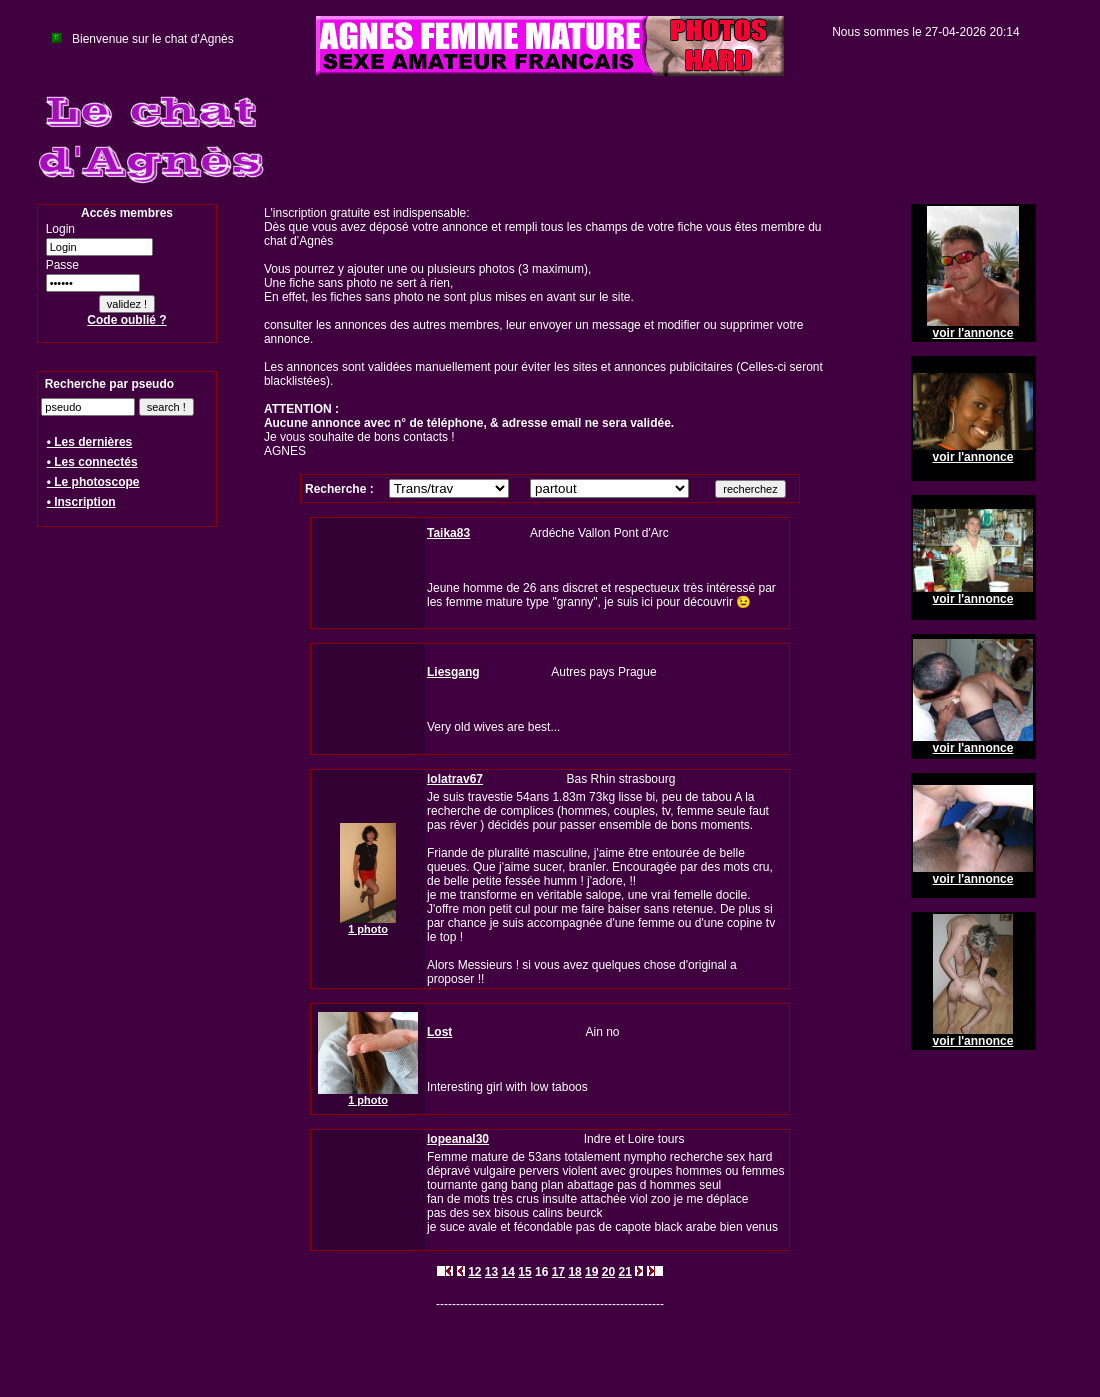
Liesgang (453, 672)
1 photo (368, 929)
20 (608, 1272)
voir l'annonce (973, 333)
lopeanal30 (458, 1139)
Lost (439, 1032)
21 (624, 1272)
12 (474, 1272)
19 (591, 1272)
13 (491, 1272)
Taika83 (448, 533)
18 (574, 1272)
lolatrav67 (455, 779)
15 (524, 1272)
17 (558, 1272)
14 (508, 1272)
